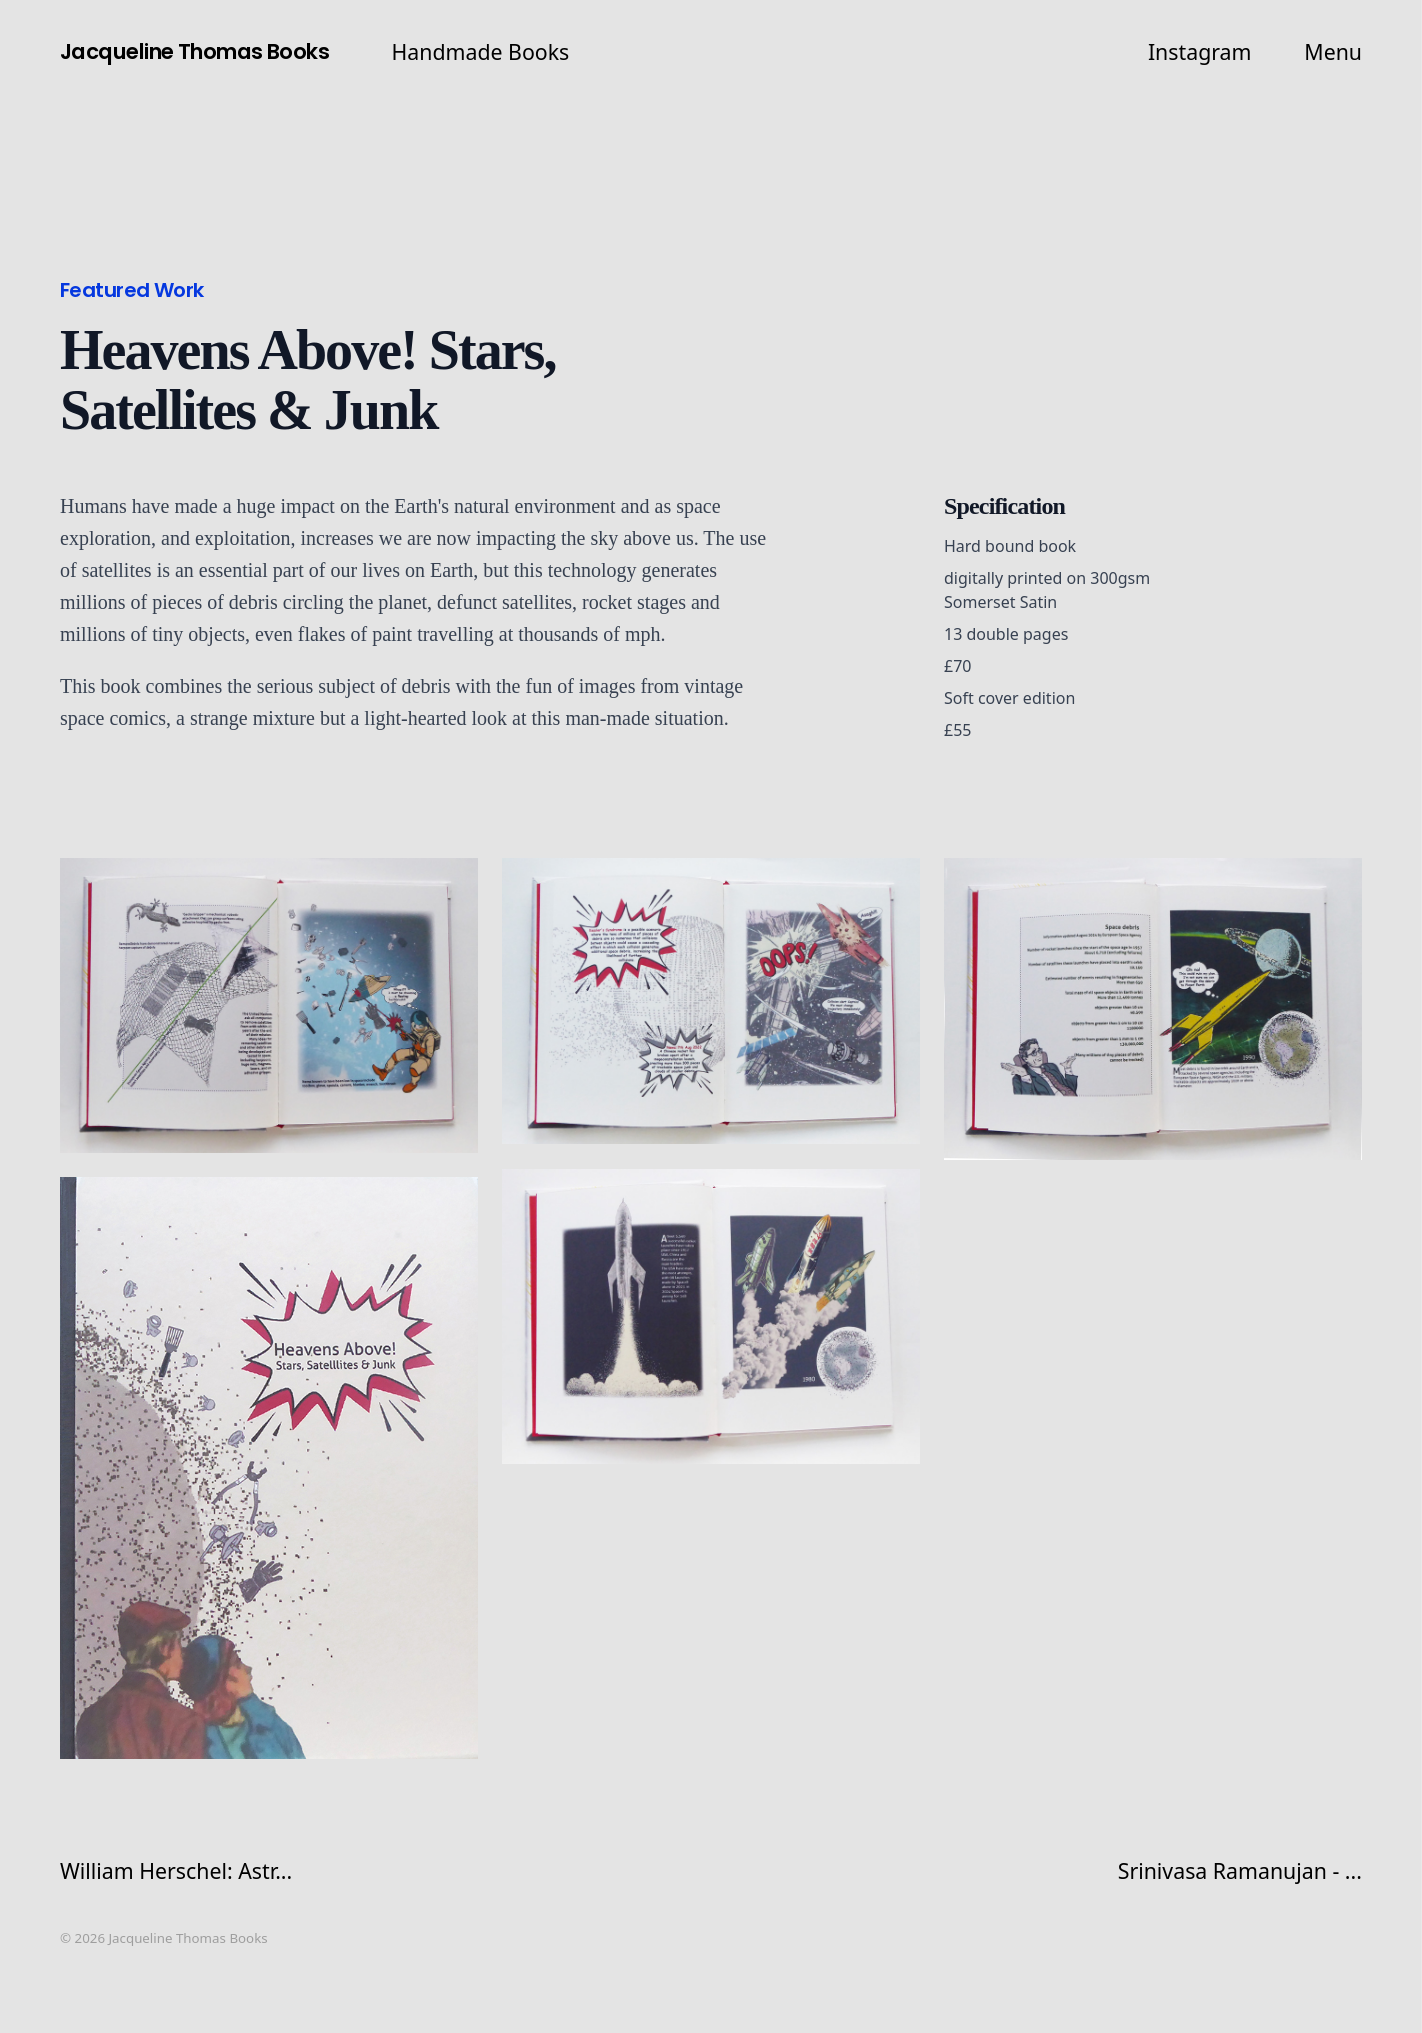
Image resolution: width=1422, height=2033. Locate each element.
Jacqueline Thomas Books (194, 51)
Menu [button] (1333, 51)
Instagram (1200, 51)
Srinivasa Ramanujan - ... (1240, 1870)
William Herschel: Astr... (176, 1870)
